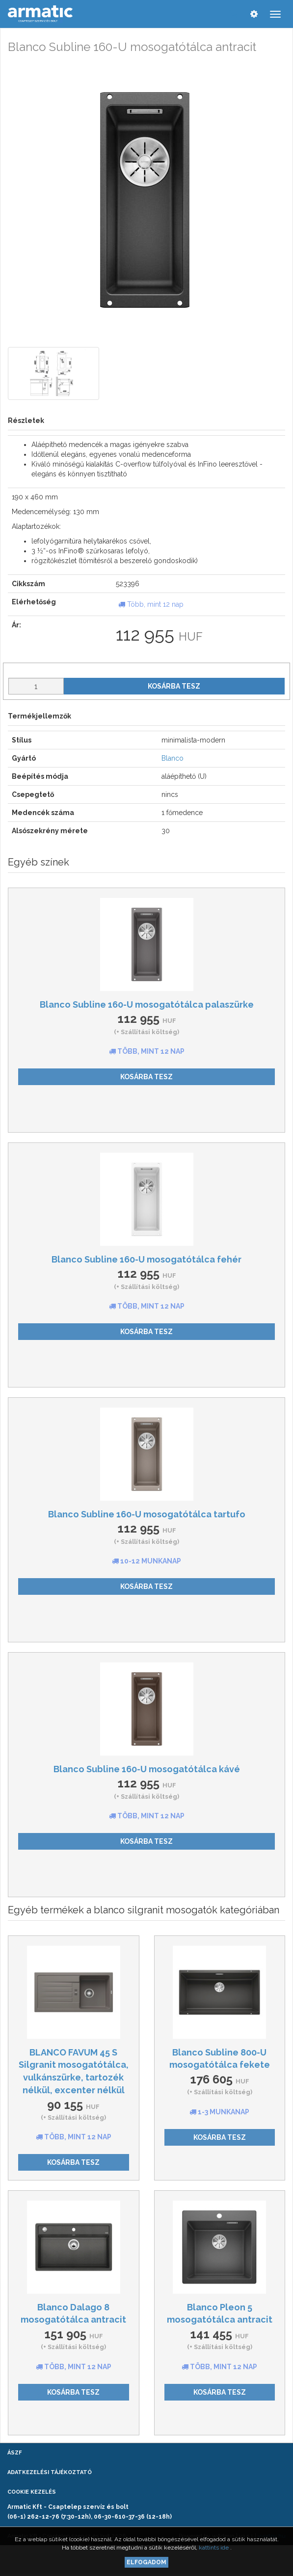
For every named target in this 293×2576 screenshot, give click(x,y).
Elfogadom (146, 2562)
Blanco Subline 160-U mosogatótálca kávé (146, 1769)
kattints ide (214, 2547)
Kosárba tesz (174, 686)
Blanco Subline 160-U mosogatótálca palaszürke (147, 1004)
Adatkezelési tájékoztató (49, 2472)
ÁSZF (14, 2453)
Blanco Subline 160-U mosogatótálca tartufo (146, 1514)
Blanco (172, 758)
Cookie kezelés (31, 2492)
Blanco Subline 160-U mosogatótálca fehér (146, 1259)
